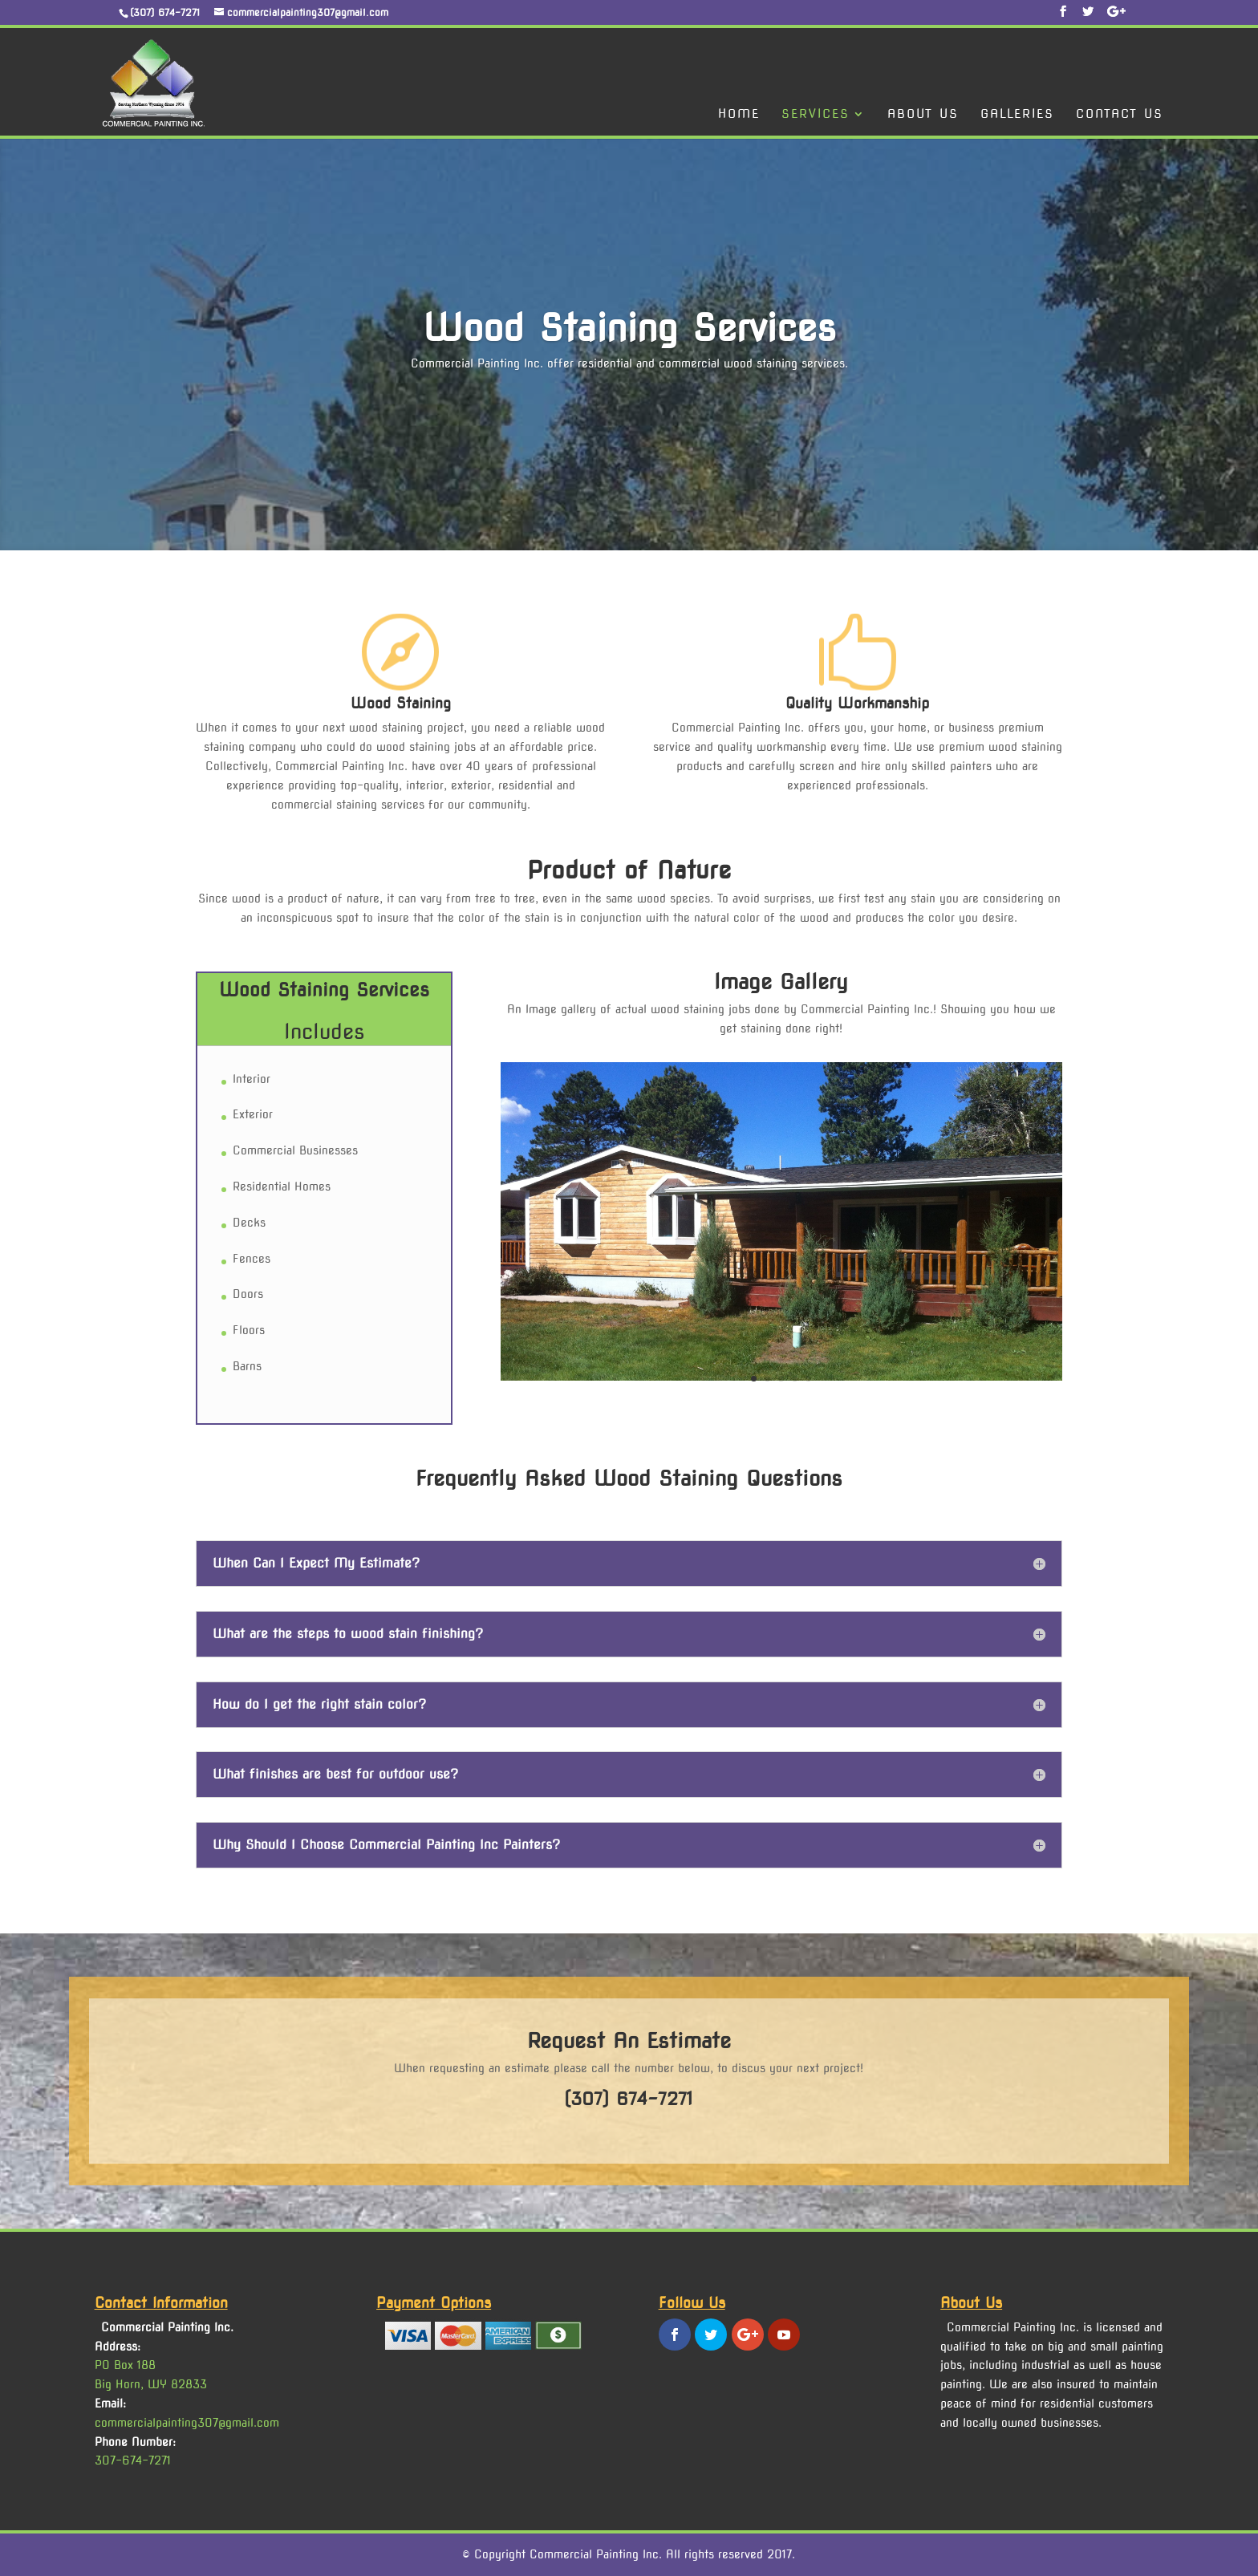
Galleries (1017, 114)
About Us (923, 114)
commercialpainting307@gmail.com (187, 2422)
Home (739, 114)
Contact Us (1119, 114)
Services (815, 114)
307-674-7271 (133, 2460)
